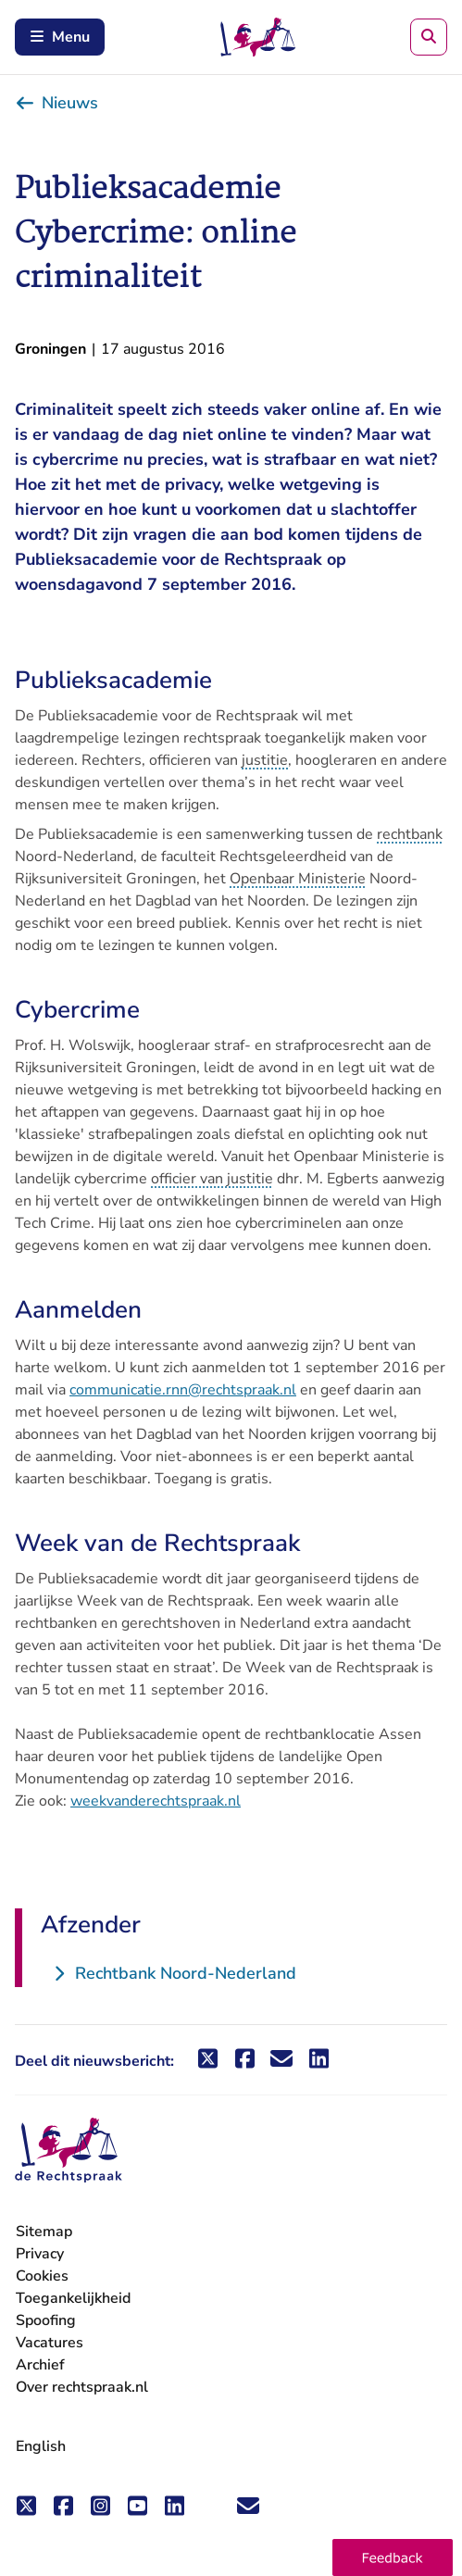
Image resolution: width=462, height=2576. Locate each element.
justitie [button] (265, 760)
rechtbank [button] (410, 834)
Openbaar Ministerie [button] (298, 879)
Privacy (40, 2254)
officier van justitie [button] (212, 1179)
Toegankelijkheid (73, 2298)
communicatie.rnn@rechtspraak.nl (182, 1390)
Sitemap (44, 2231)
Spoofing (46, 2320)
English (41, 2446)
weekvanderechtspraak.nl (155, 1801)
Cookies (42, 2276)
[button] (392, 2557)
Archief (40, 2365)
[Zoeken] (428, 37)
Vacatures (49, 2343)
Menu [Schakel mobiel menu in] (60, 37)
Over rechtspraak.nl (82, 2387)
